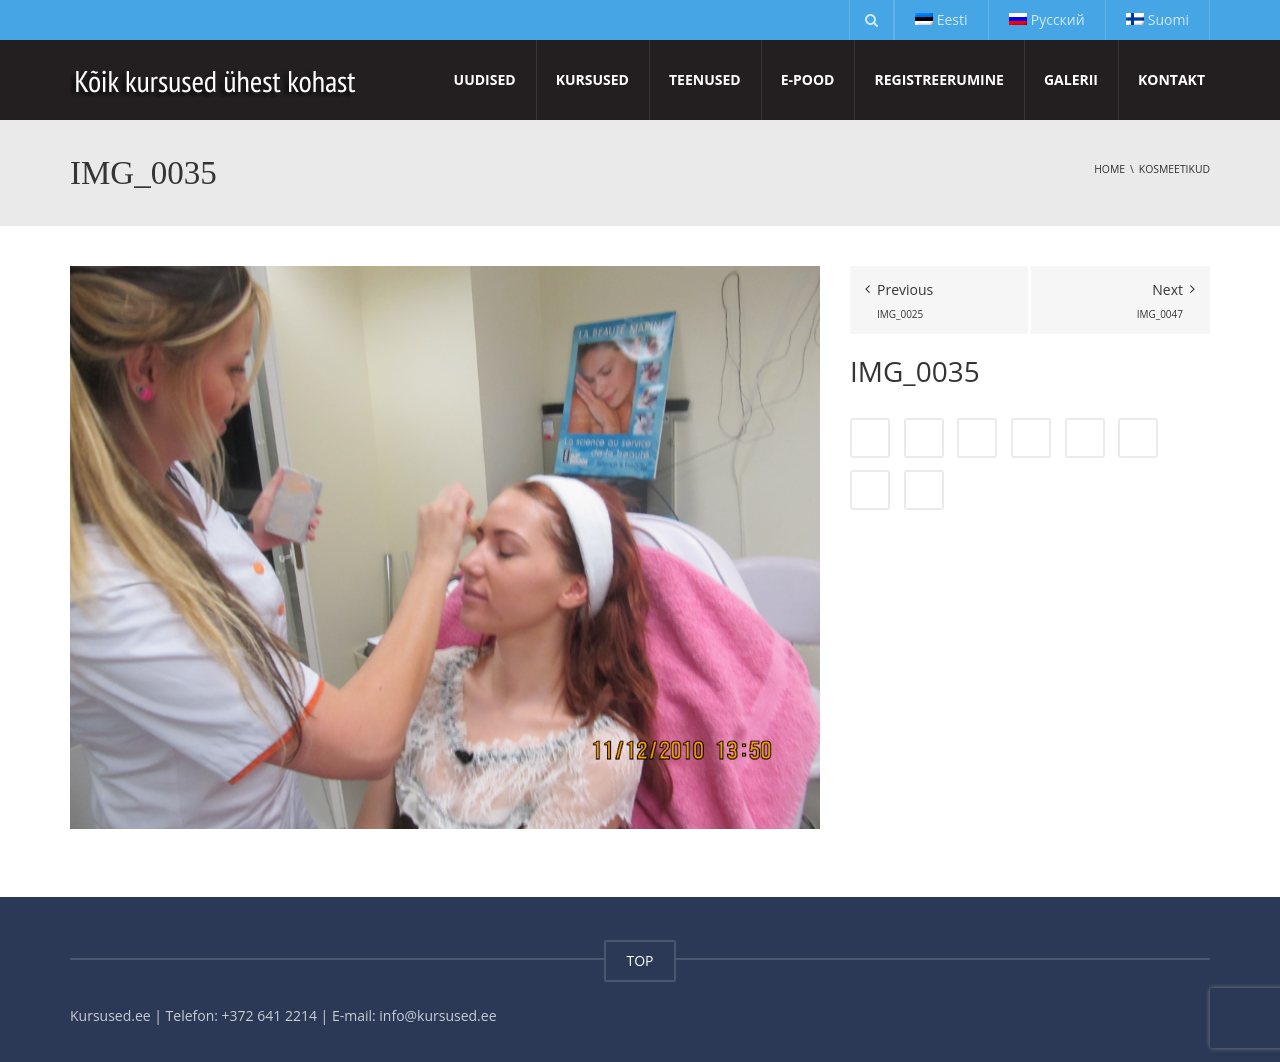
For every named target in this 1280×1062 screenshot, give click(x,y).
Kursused (592, 79)
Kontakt (1171, 79)
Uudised (485, 79)
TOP (639, 960)
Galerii (1071, 79)
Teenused (705, 79)
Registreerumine (938, 79)
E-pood (808, 79)
